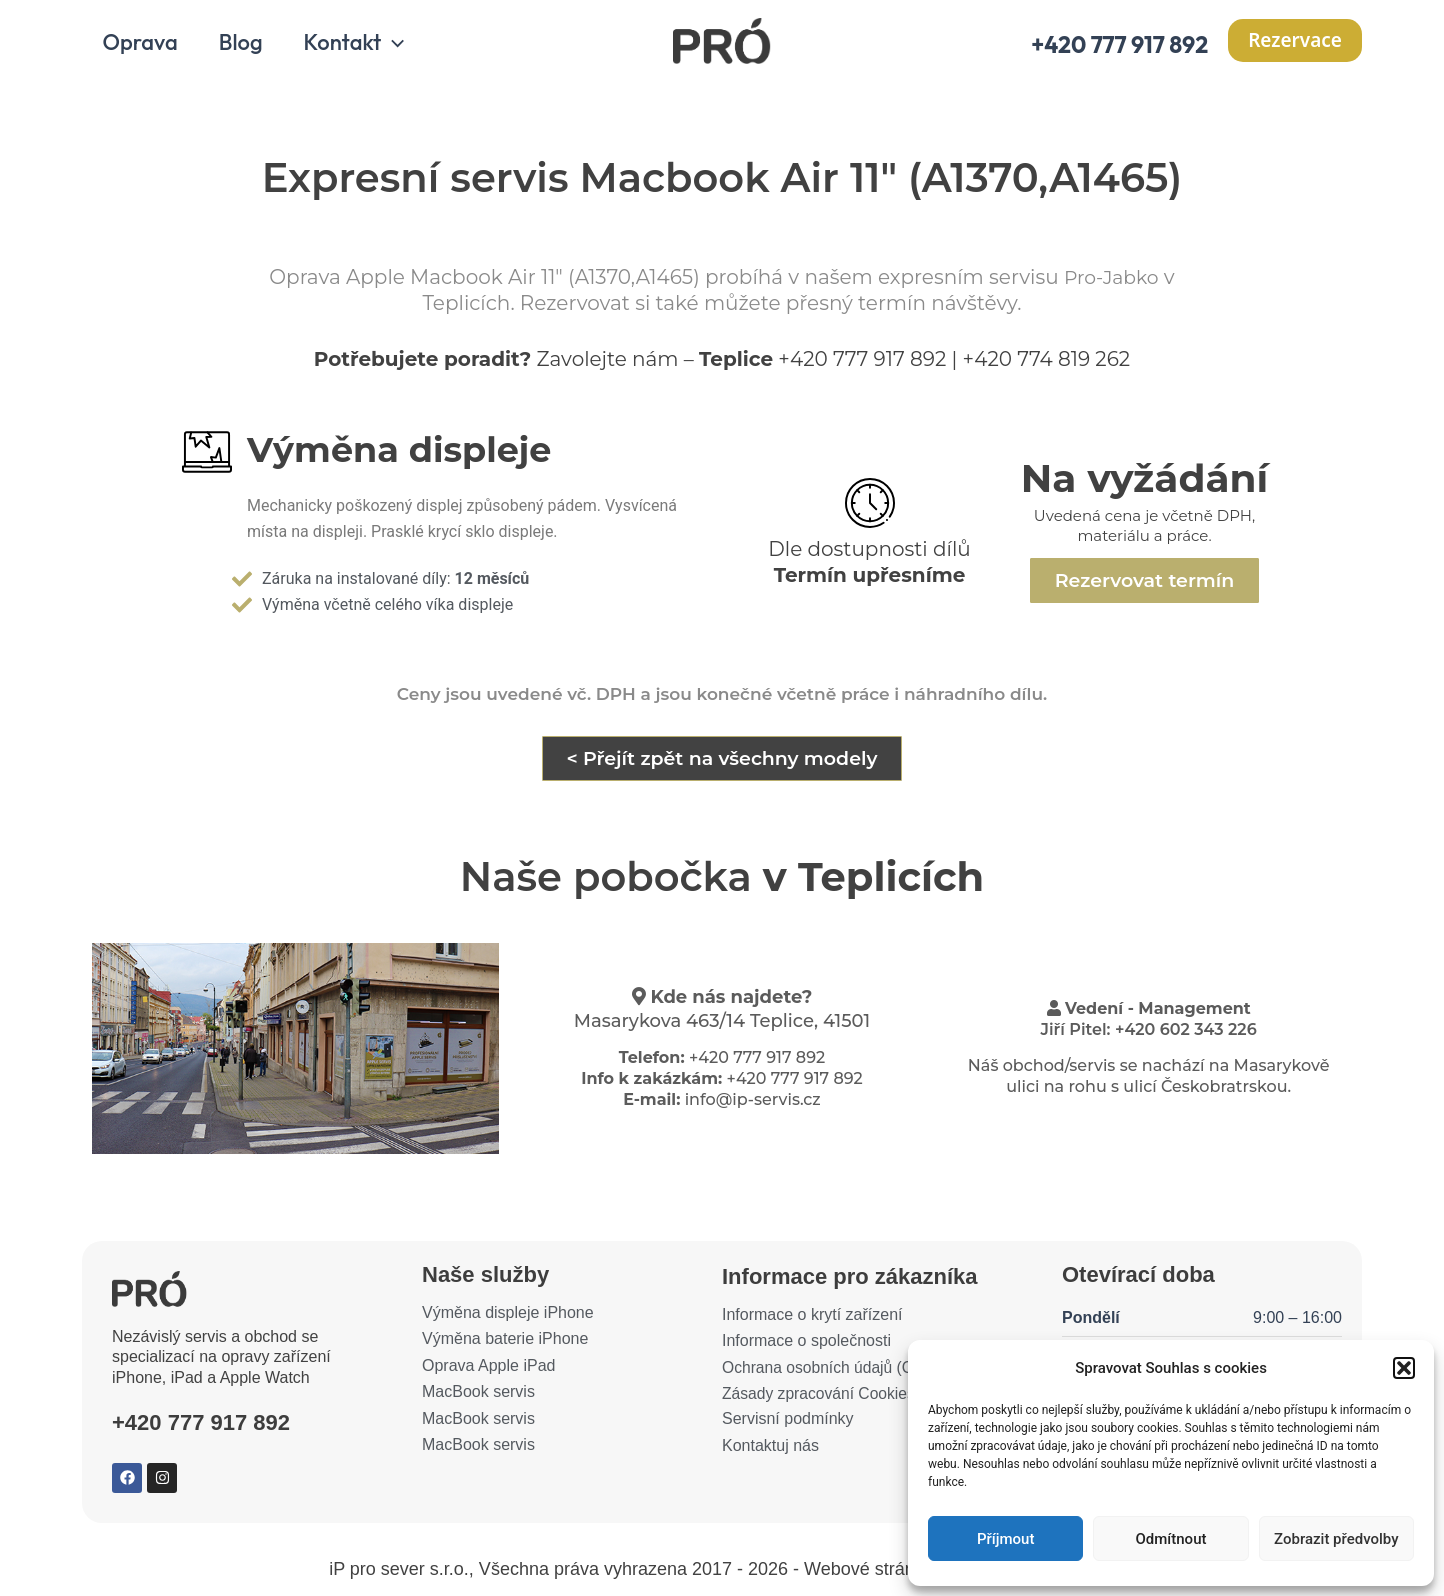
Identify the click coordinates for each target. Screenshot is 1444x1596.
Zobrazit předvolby (1336, 1539)
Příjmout (1005, 1539)
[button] (1404, 1368)
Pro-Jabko (1111, 283)
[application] (400, 48)
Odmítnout (1171, 1539)
